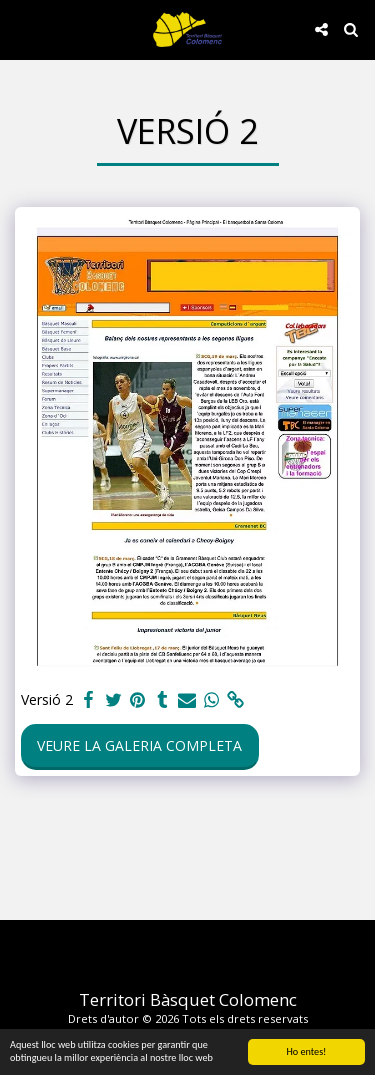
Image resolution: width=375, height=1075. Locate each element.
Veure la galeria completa (139, 745)
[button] (22, 28)
